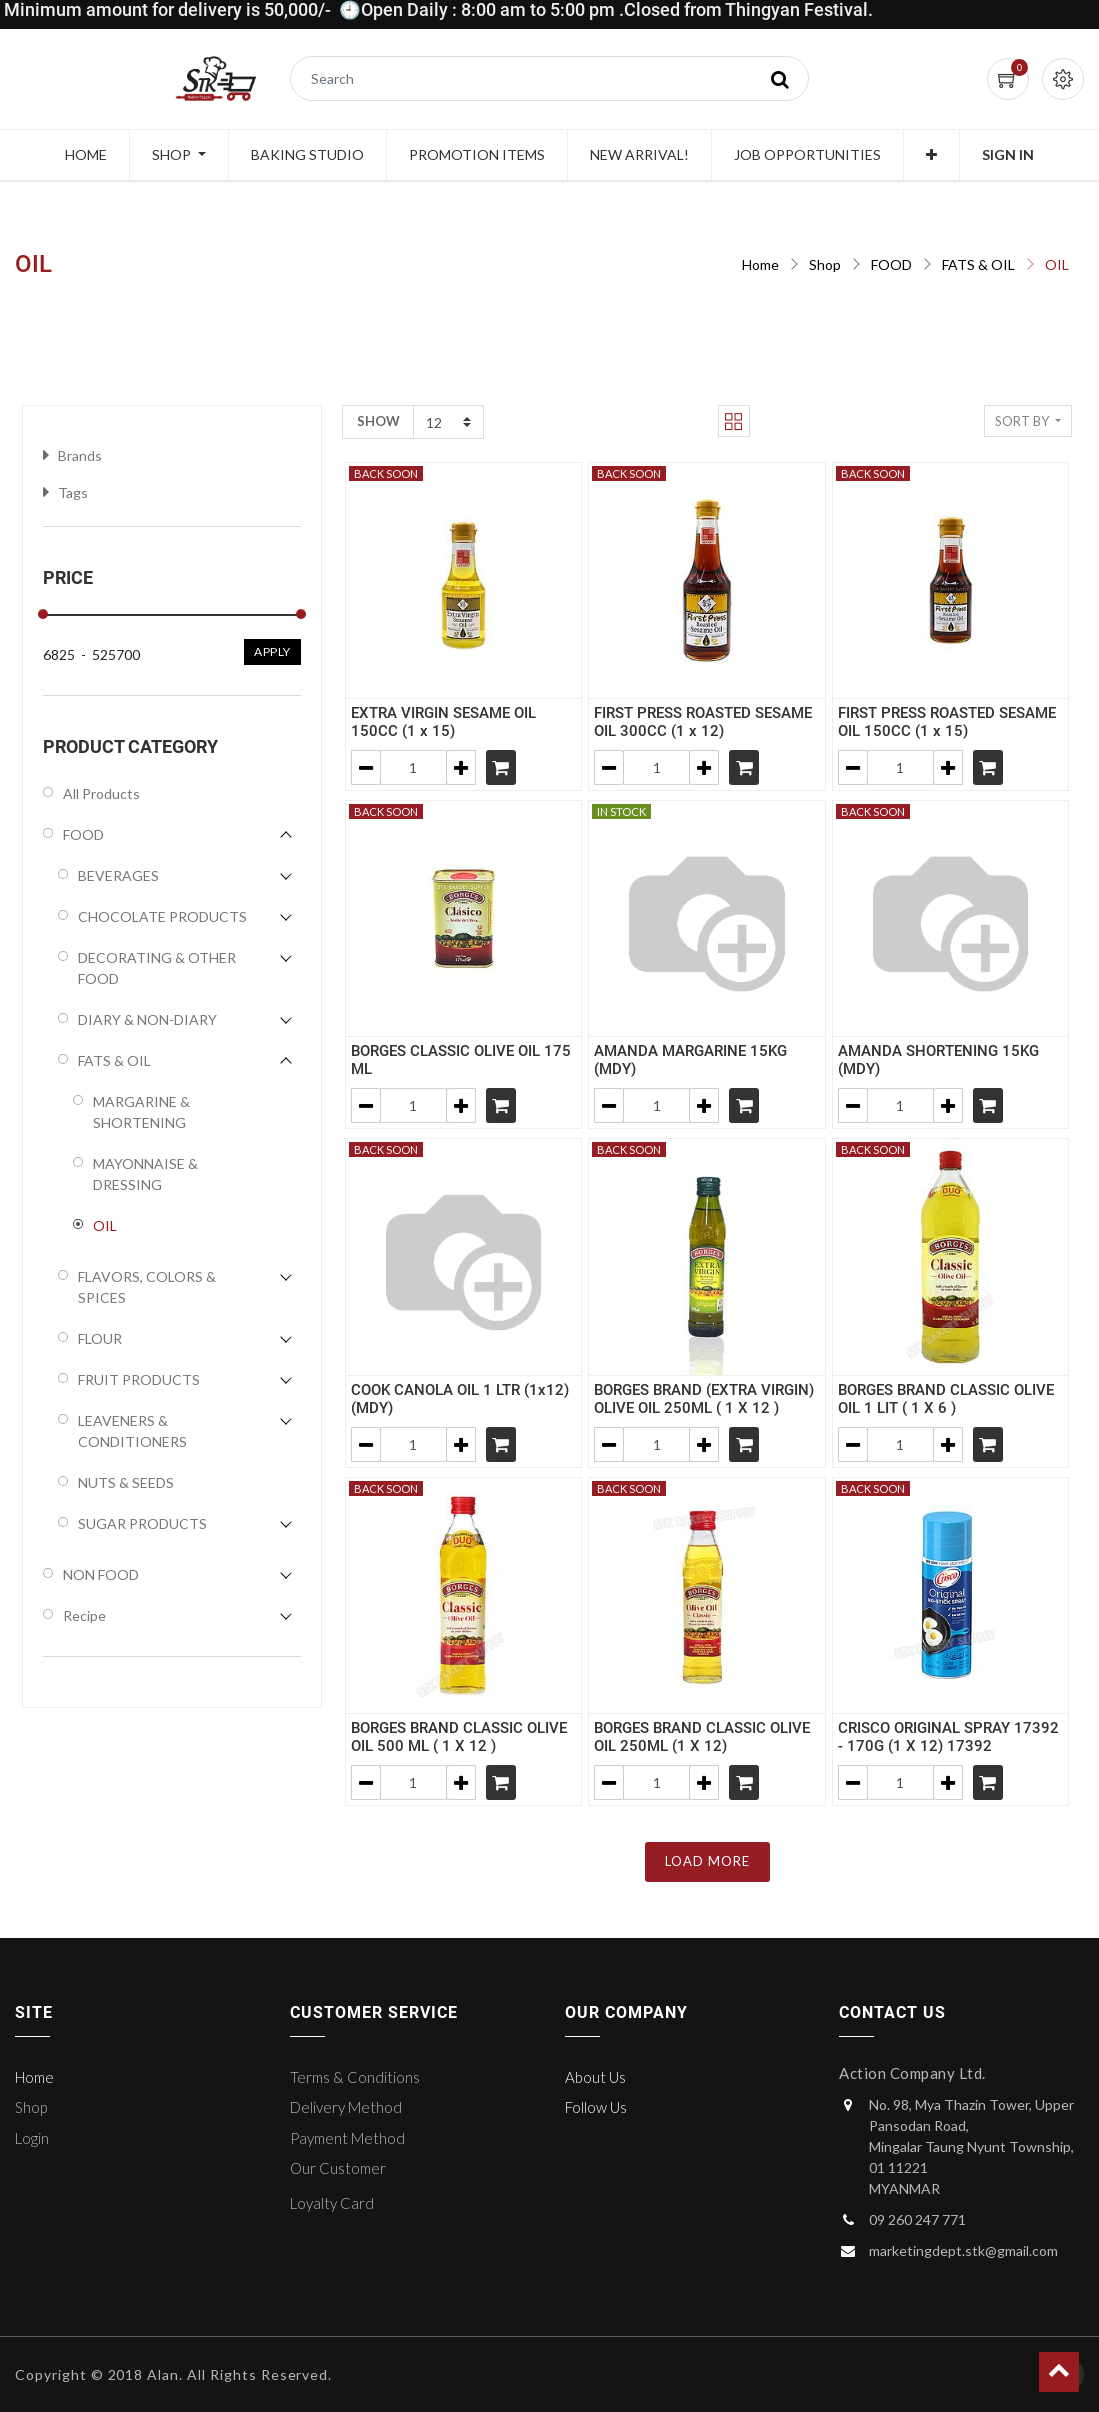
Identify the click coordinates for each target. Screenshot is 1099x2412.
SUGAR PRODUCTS (142, 1523)
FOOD (891, 264)
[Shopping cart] (501, 767)
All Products (101, 793)
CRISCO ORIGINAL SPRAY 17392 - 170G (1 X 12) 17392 (948, 1737)
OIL (1057, 264)
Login (32, 2138)
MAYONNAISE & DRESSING (145, 1174)
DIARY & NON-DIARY (147, 1019)
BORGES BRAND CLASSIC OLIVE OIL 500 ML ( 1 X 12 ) (459, 1737)
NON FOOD (101, 1574)
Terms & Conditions (355, 2077)
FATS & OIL (978, 264)
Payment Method (347, 2138)
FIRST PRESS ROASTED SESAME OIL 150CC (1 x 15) (947, 722)
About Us (595, 2077)
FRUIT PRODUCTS (139, 1379)
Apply (272, 651)
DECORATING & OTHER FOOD (157, 968)
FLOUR (100, 1338)
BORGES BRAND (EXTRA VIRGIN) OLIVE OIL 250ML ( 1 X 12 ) (704, 1399)
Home (760, 264)
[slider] (43, 614)
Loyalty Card (332, 2203)
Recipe (84, 1615)
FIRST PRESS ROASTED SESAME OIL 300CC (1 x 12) (703, 722)
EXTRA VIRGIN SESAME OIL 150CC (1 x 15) (443, 722)
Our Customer (338, 2168)
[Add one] (461, 767)
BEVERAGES (118, 875)
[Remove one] (366, 767)
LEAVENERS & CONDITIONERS (132, 1431)
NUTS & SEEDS (126, 1482)
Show (378, 421)
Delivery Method (346, 2107)
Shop (825, 264)
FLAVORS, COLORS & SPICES (147, 1287)
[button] (931, 155)
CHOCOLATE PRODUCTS (162, 916)
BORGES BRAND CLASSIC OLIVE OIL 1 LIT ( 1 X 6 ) (946, 1399)
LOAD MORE (707, 1861)
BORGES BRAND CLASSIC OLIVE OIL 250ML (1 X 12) (702, 1737)
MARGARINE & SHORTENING (141, 1112)
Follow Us (596, 2107)
